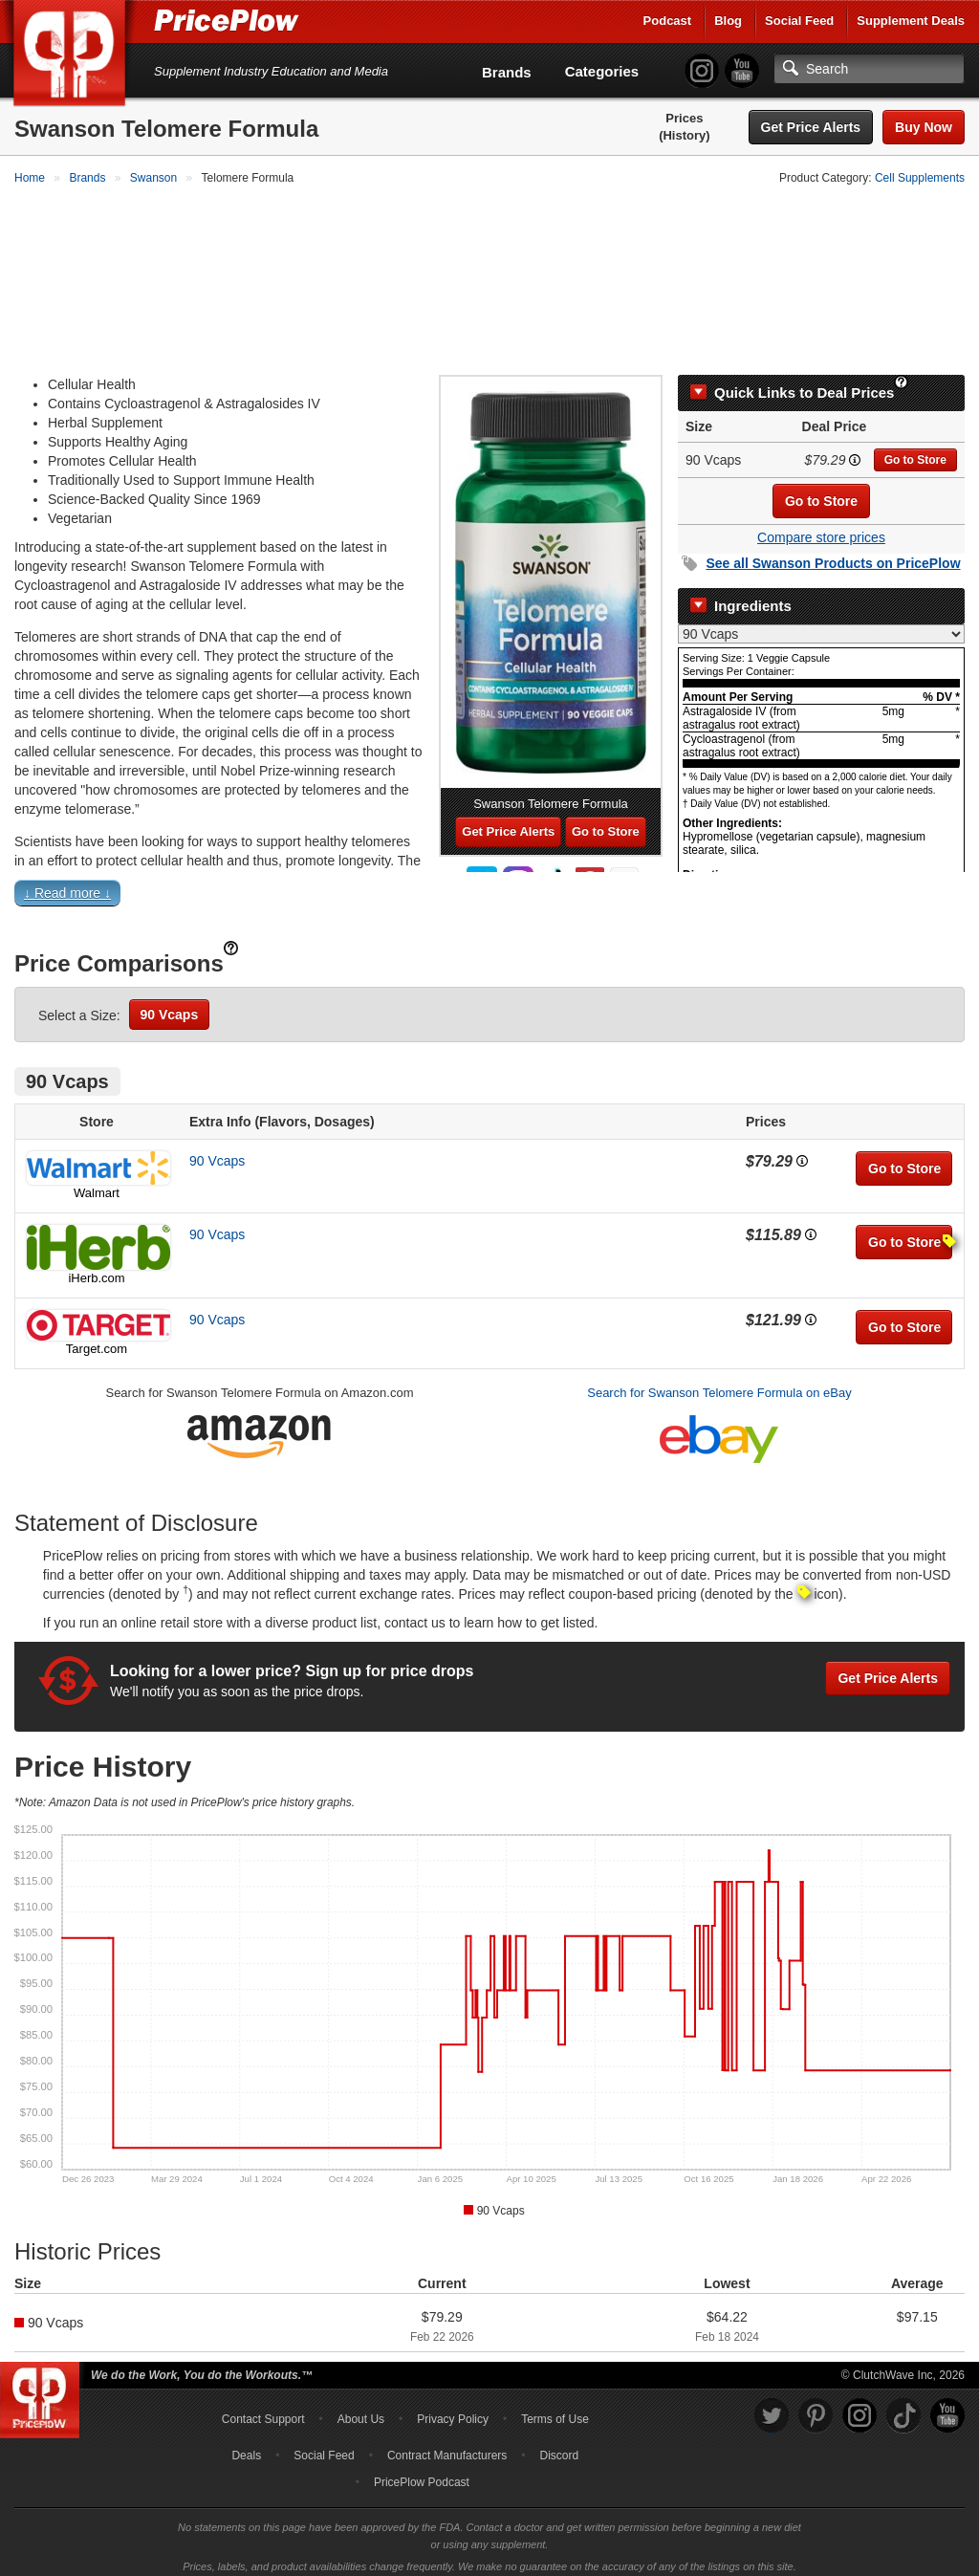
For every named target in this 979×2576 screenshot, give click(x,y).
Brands (507, 72)
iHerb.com (96, 1269)
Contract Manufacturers (447, 2447)
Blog (728, 20)
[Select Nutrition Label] (821, 625)
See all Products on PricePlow (833, 554)
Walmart (97, 1184)
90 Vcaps (170, 1006)
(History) (684, 135)
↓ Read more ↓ (67, 884)
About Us (360, 2410)
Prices (684, 118)
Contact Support (263, 2410)
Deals (246, 2447)
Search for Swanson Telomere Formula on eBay (719, 1384)
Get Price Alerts (811, 127)
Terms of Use (555, 2410)
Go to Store (915, 451)
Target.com (96, 1340)
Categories (602, 71)
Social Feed (799, 20)
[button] (489, 887)
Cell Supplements (920, 178)
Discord (559, 2447)
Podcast (667, 20)
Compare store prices (821, 528)
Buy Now (923, 127)
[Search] (869, 69)
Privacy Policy (453, 2410)
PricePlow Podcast (421, 2473)
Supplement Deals (911, 20)
